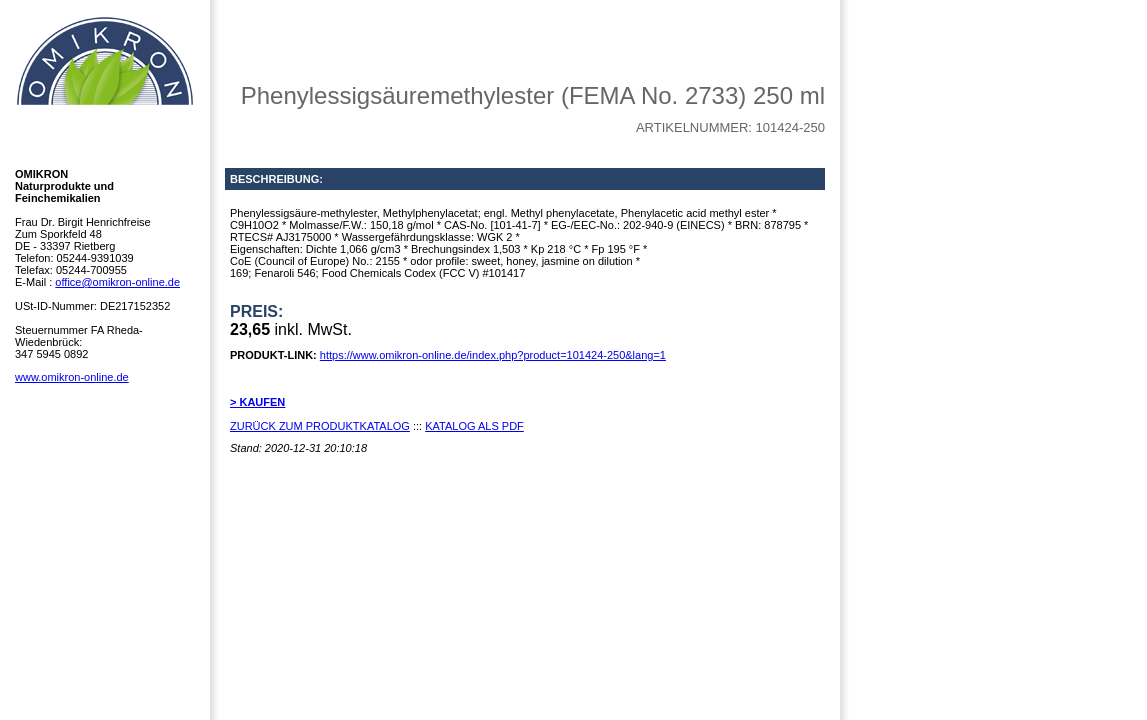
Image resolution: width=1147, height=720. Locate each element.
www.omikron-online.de (72, 377)
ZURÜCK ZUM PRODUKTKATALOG (320, 426)
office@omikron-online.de (117, 282)
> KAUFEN (257, 402)
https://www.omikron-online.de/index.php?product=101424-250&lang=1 (493, 355)
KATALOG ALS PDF (474, 426)
